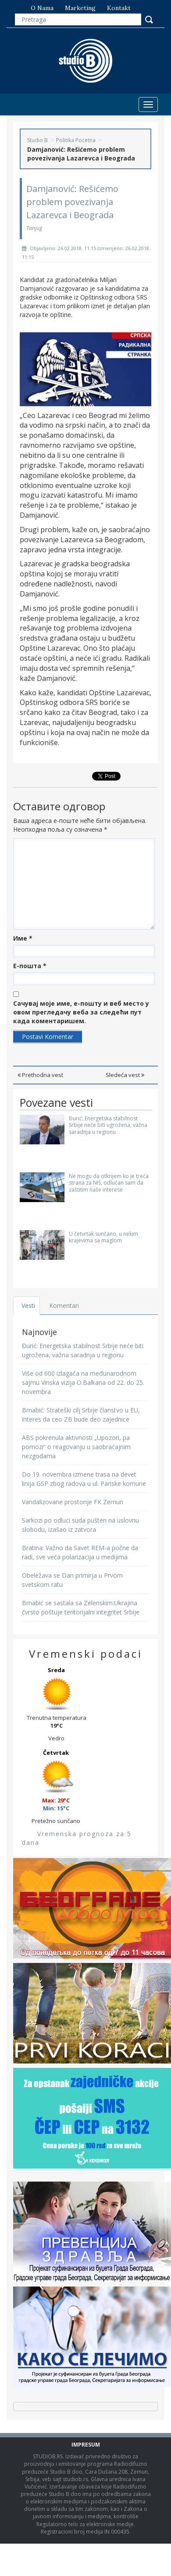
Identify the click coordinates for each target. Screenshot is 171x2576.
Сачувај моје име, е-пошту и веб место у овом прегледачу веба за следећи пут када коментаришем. (81, 1012)
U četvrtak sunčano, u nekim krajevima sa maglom (103, 1237)
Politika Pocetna (76, 140)
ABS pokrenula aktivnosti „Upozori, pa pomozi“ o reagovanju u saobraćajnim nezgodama (76, 1446)
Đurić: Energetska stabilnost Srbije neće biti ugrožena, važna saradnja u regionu (108, 1125)
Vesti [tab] (28, 1305)
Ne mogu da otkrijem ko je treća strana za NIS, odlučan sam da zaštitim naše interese (109, 1182)
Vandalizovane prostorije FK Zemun (72, 1502)
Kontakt (119, 8)
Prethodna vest (40, 1075)
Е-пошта (29, 966)
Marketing (80, 8)
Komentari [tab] (64, 1305)
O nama (42, 8)
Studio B (37, 140)
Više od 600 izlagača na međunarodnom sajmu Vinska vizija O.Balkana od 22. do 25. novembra (83, 1382)
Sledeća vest (125, 1075)
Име (22, 938)
